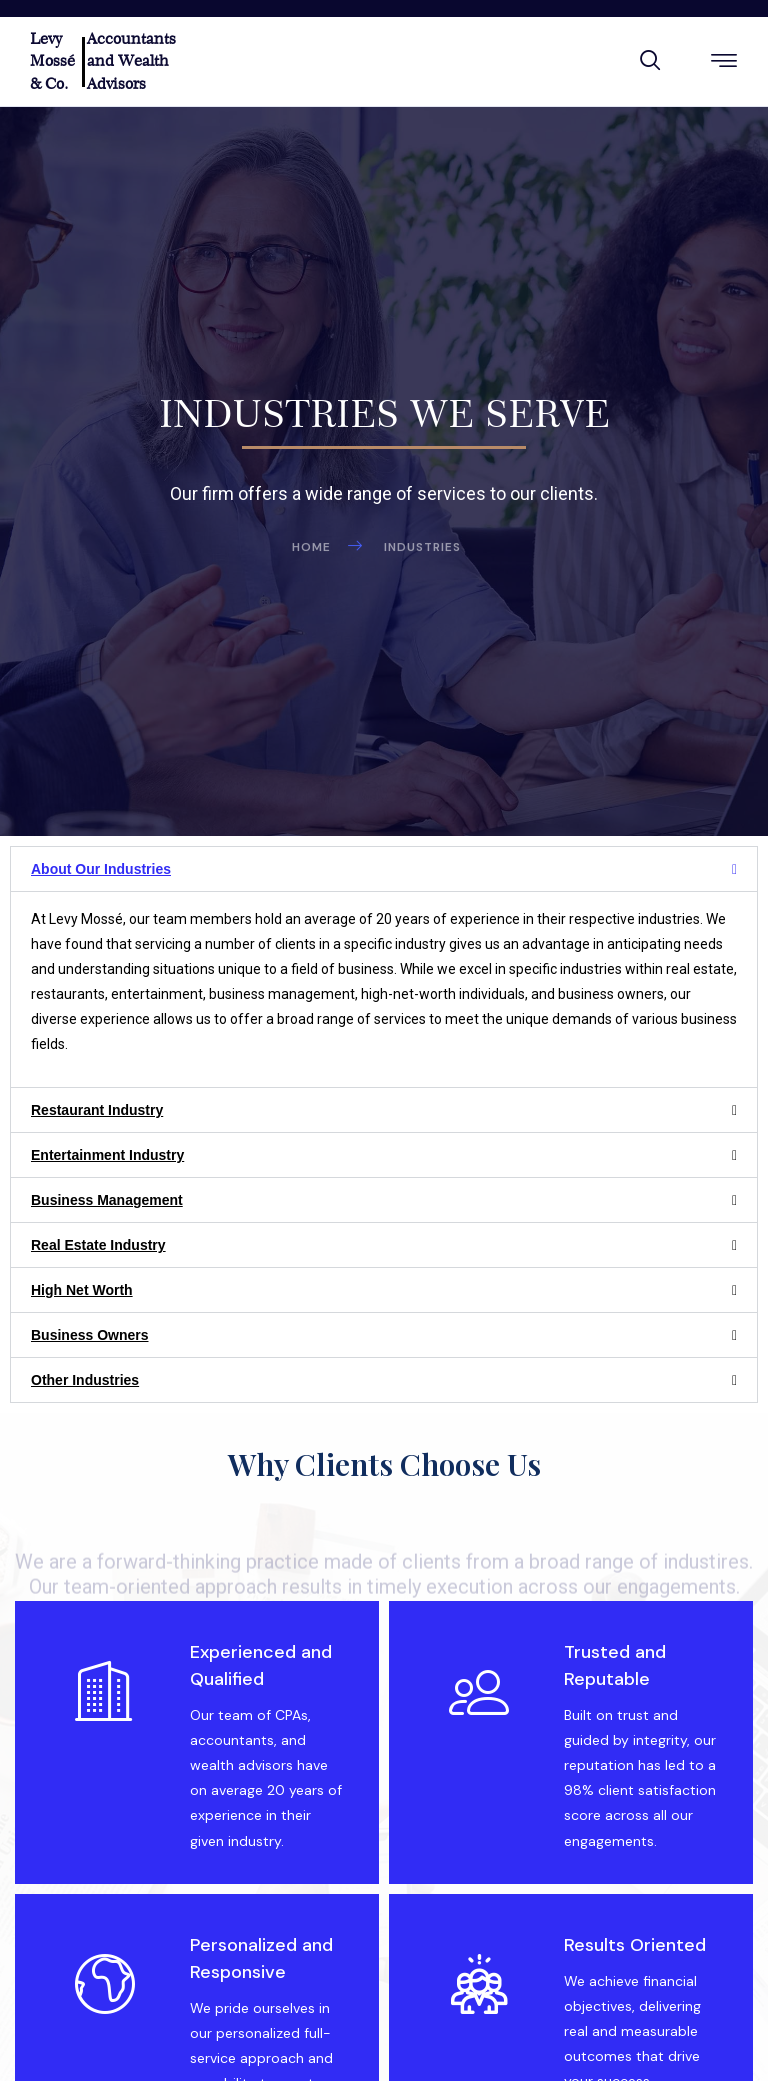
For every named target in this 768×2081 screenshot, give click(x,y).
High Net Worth (82, 1290)
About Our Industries (101, 869)
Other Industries (85, 1380)
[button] (384, 869)
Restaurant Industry (97, 1110)
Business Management (107, 1200)
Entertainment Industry (107, 1155)
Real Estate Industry (98, 1245)
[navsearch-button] (650, 63)
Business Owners (90, 1335)
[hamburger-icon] (724, 63)
